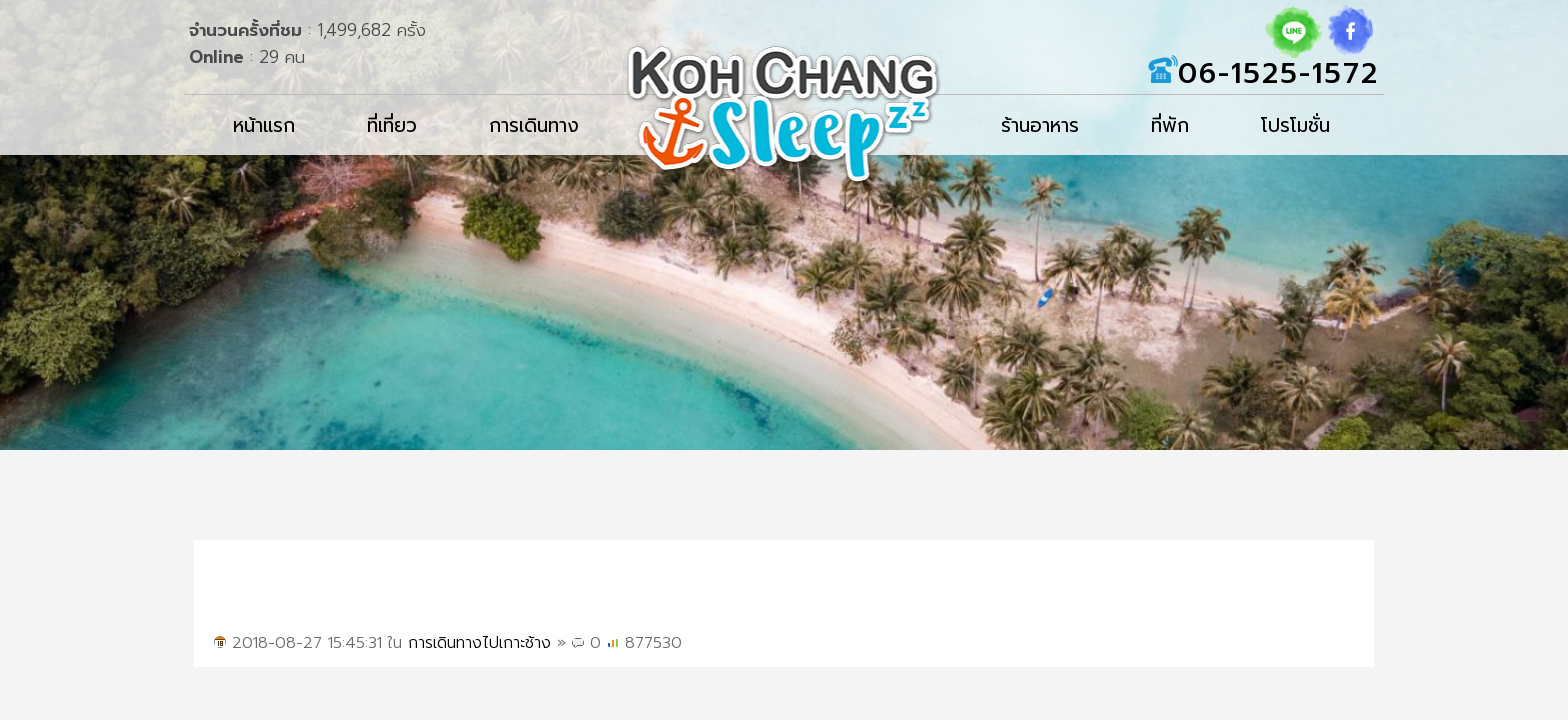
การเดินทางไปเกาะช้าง (479, 643)
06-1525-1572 (1278, 73)
